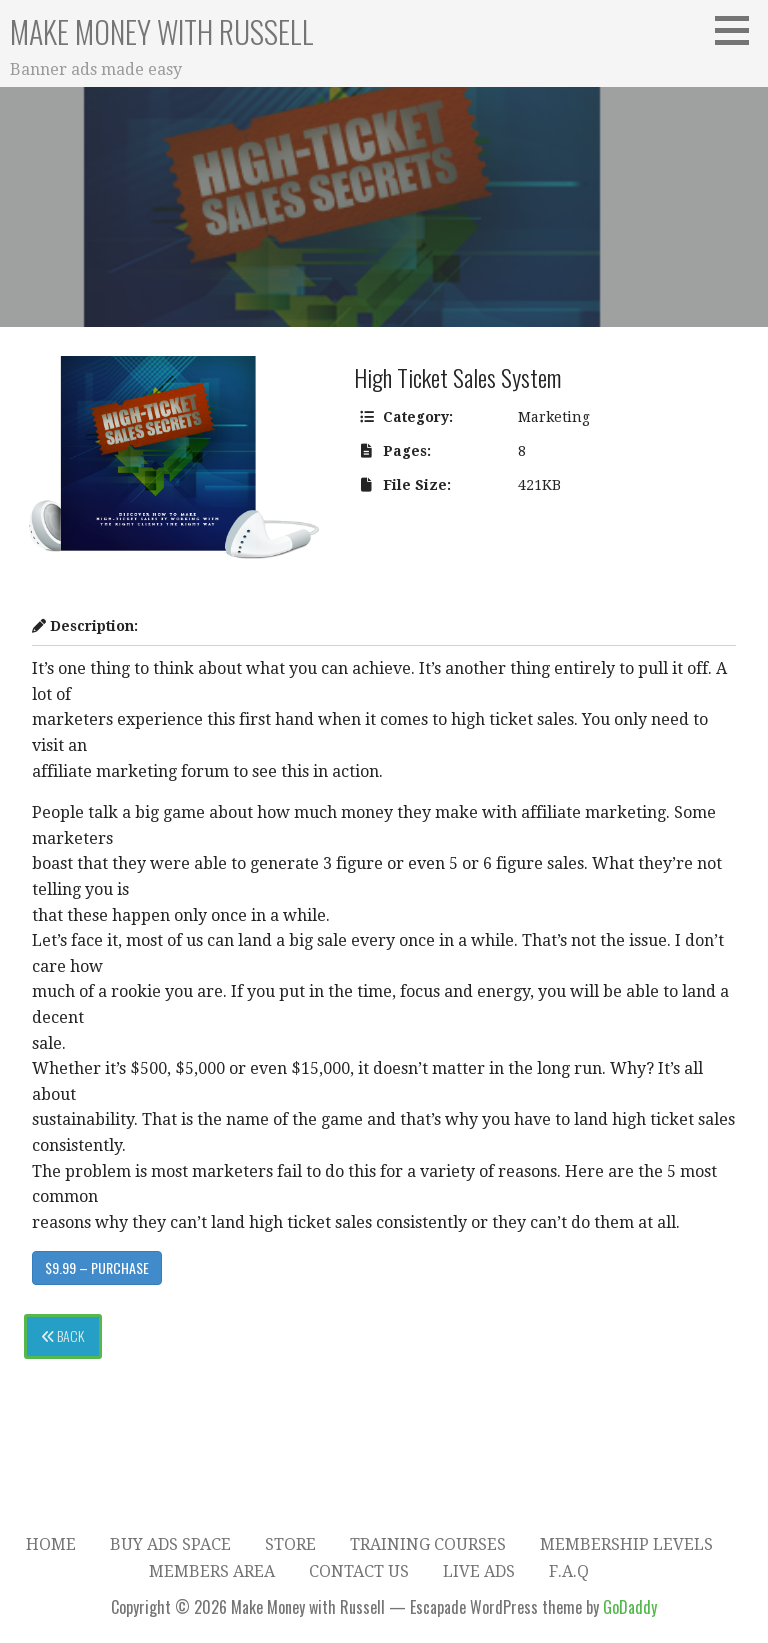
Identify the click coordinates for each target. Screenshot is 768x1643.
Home (51, 1544)
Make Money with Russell (162, 31)
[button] (739, 30)
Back (63, 1335)
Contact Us (359, 1571)
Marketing (554, 417)
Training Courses (428, 1544)
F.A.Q (569, 1571)
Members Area (212, 1571)
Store (290, 1544)
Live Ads (479, 1571)
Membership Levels (626, 1544)
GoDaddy (630, 1607)
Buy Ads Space (170, 1544)
